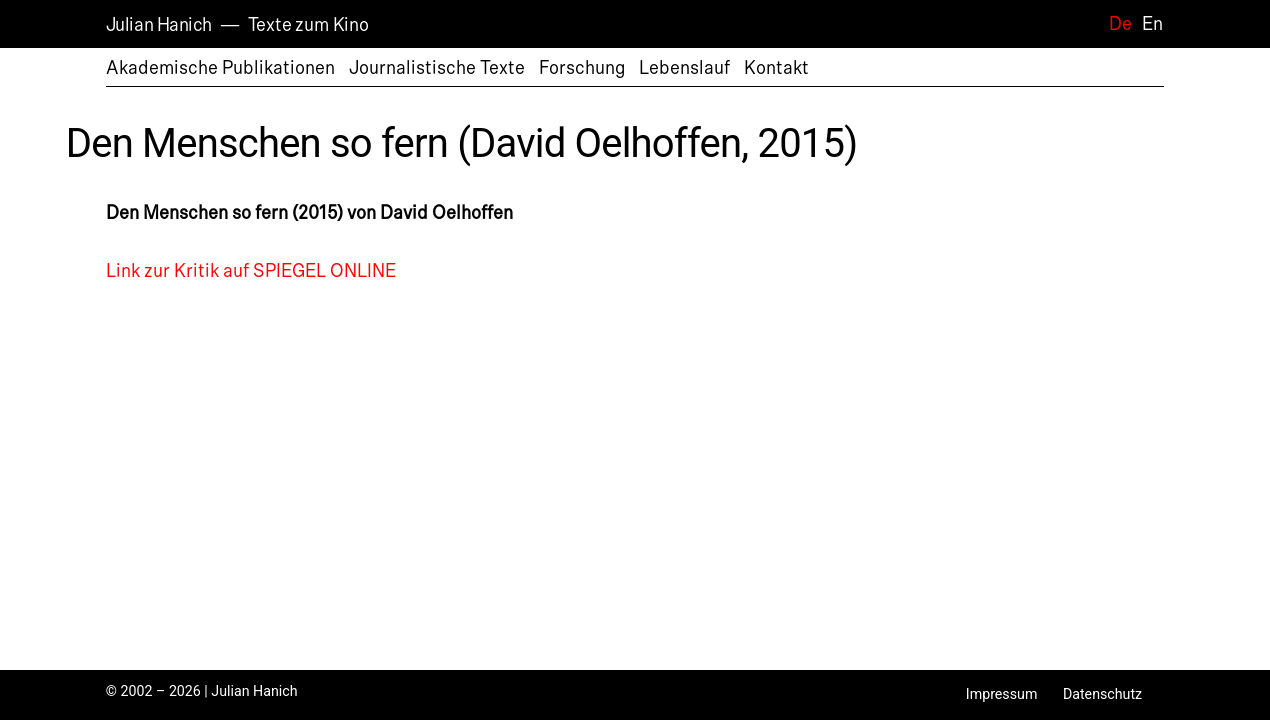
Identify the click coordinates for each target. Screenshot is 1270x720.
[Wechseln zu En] (1147, 23)
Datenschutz (1102, 694)
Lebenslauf (684, 68)
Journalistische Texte (437, 68)
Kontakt (776, 68)
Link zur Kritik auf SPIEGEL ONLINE (251, 271)
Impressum (1002, 694)
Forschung (582, 68)
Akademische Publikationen (220, 68)
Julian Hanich (159, 25)
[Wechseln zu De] (1115, 23)
